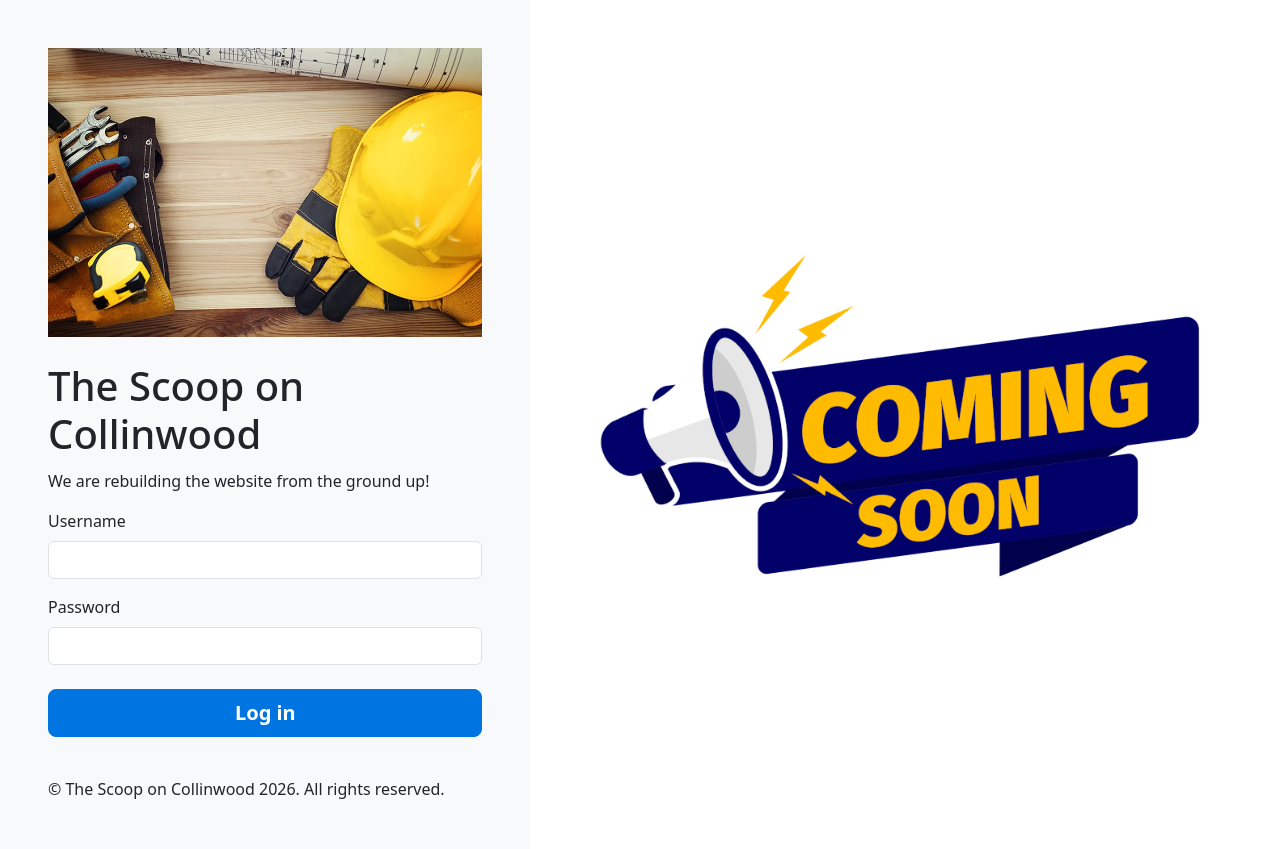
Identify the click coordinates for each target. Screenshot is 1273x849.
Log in (265, 712)
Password (84, 607)
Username (87, 521)
